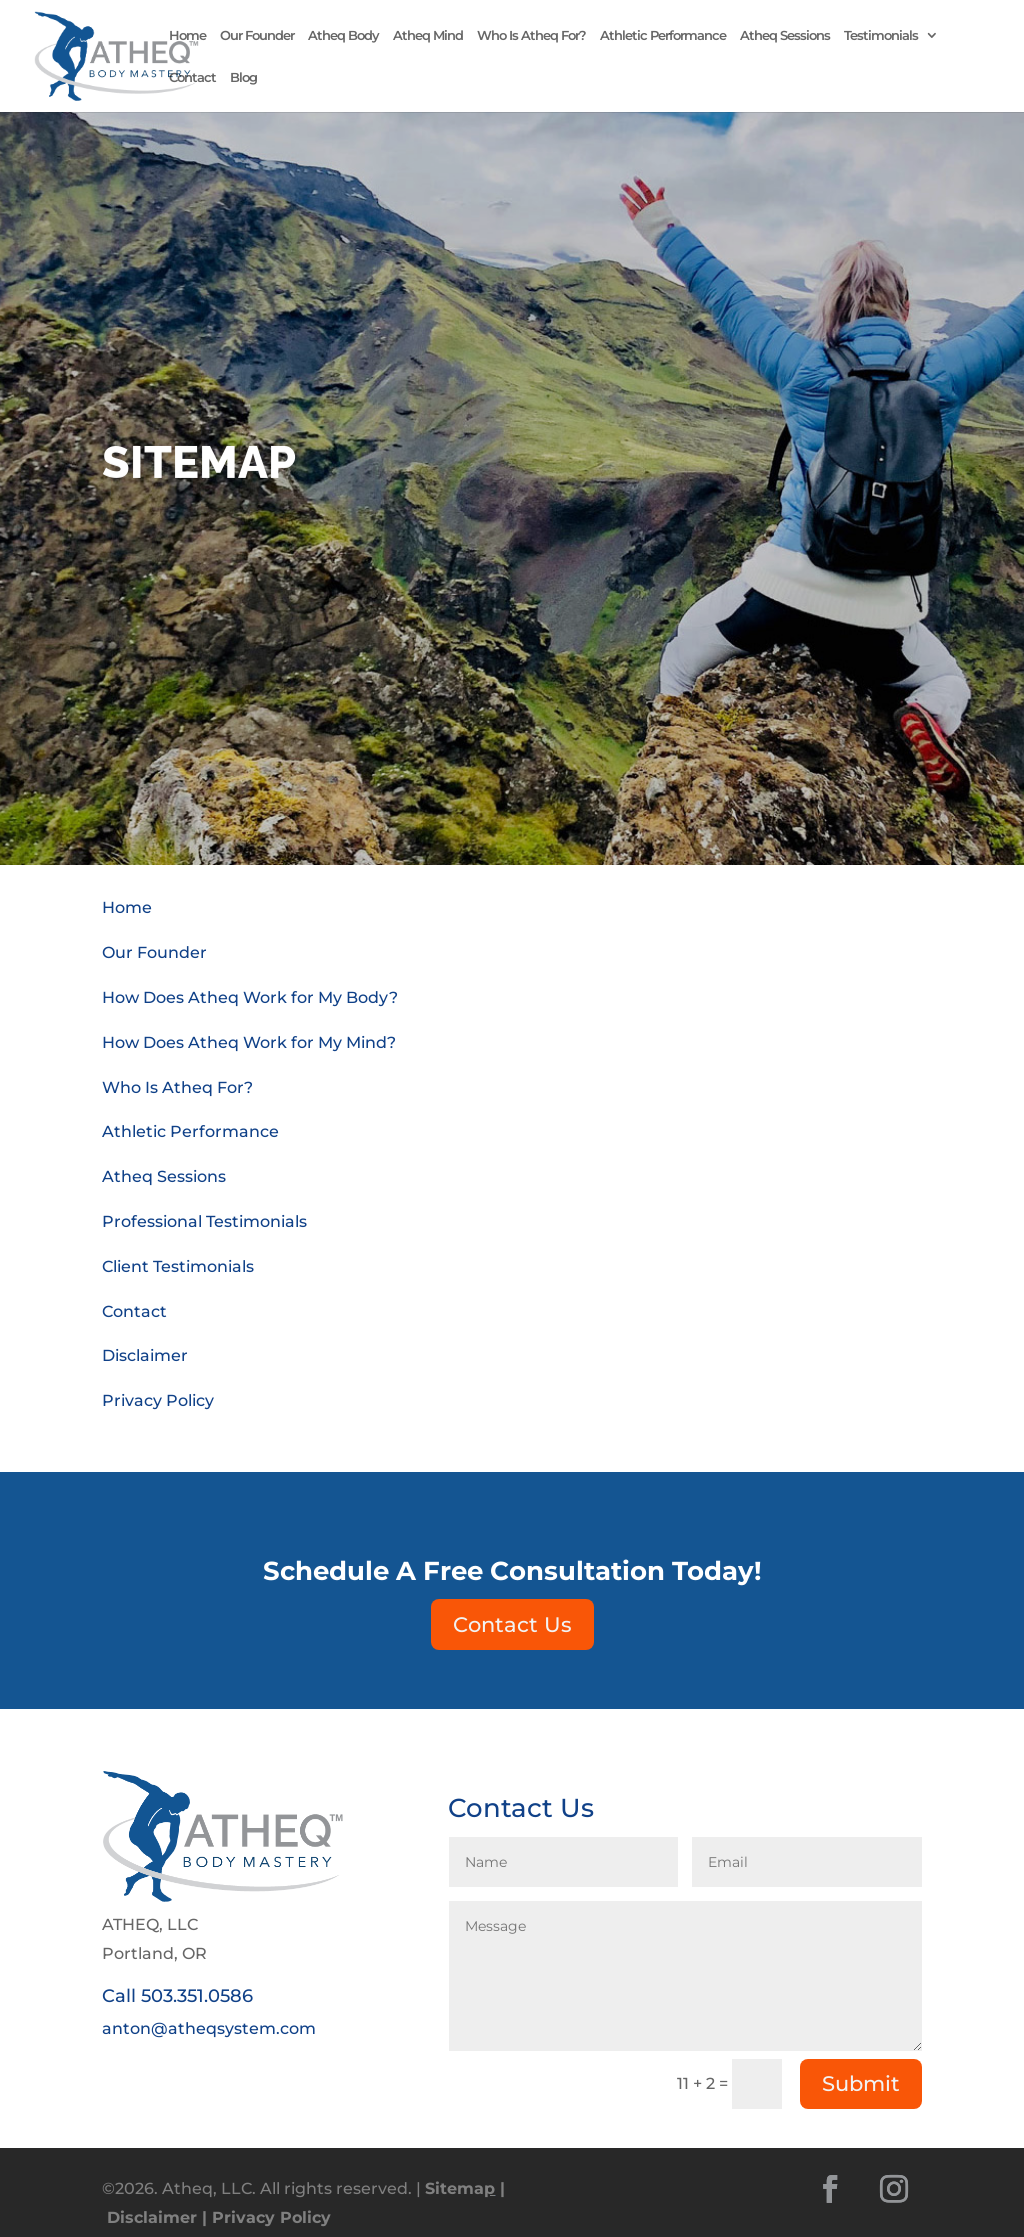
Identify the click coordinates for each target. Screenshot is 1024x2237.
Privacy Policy (158, 1400)
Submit (861, 2083)
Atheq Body (343, 35)
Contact (192, 77)
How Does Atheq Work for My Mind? (249, 1042)
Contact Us (512, 1624)
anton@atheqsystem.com (209, 2028)
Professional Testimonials (204, 1221)
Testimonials (881, 35)
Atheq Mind (428, 35)
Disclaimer (145, 1355)
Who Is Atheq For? (531, 35)
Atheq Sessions (785, 35)
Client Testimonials (178, 1266)
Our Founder (257, 35)
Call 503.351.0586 (177, 1996)
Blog (243, 77)
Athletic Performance (663, 35)
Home (187, 35)
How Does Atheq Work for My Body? (250, 997)
